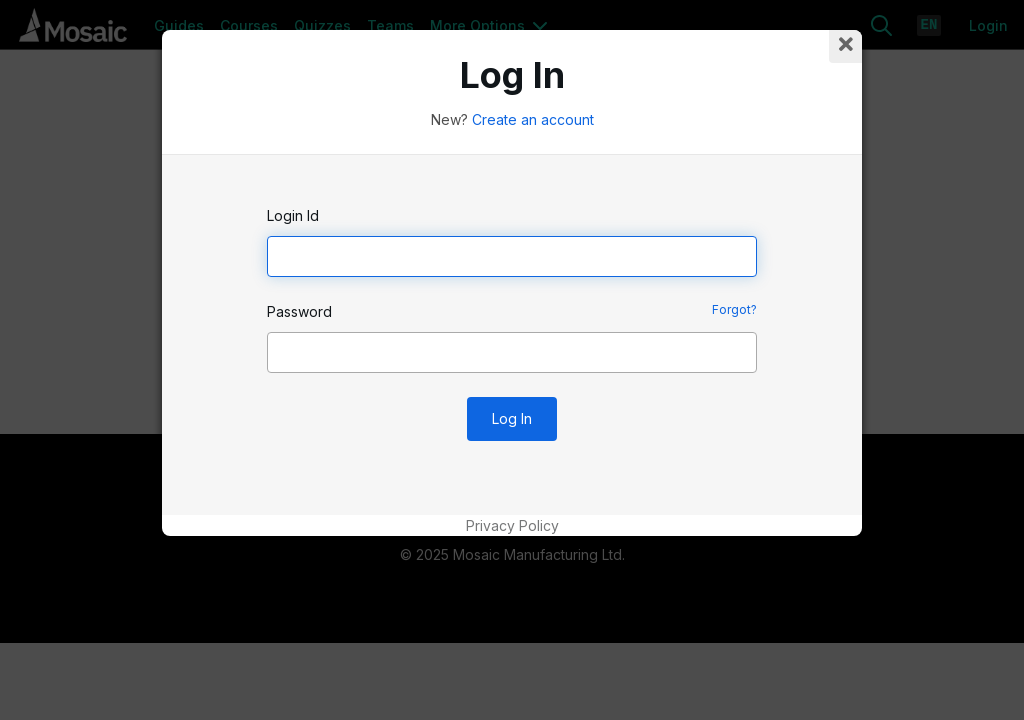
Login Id (293, 215)
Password (299, 311)
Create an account (533, 119)
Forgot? (734, 309)
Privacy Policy (512, 525)
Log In (512, 418)
